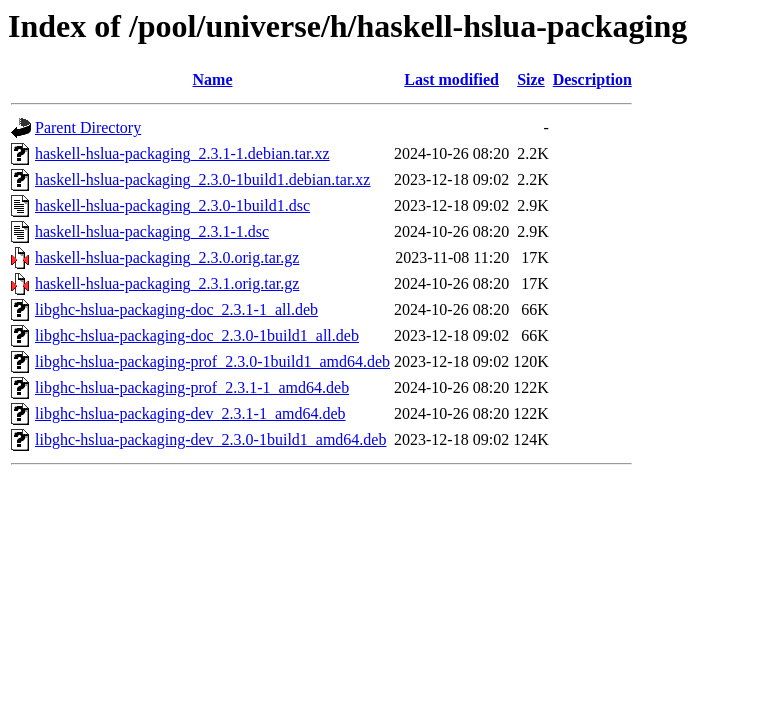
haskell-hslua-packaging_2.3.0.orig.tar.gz (167, 257)
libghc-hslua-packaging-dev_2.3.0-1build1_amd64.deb (210, 439)
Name (213, 79)
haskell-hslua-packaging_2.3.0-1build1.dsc (172, 205)
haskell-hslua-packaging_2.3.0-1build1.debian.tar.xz (202, 179)
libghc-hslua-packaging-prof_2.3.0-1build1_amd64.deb (212, 361)
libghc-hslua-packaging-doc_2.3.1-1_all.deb (176, 309)
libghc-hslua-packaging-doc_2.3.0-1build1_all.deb (197, 335)
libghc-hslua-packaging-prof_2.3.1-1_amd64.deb (192, 387)
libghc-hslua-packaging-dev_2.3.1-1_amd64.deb (190, 413)
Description (592, 79)
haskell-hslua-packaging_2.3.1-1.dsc (152, 231)
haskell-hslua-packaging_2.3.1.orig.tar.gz (167, 283)
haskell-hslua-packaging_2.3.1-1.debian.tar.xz (182, 153)
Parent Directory (88, 127)
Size (531, 79)
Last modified (451, 79)
